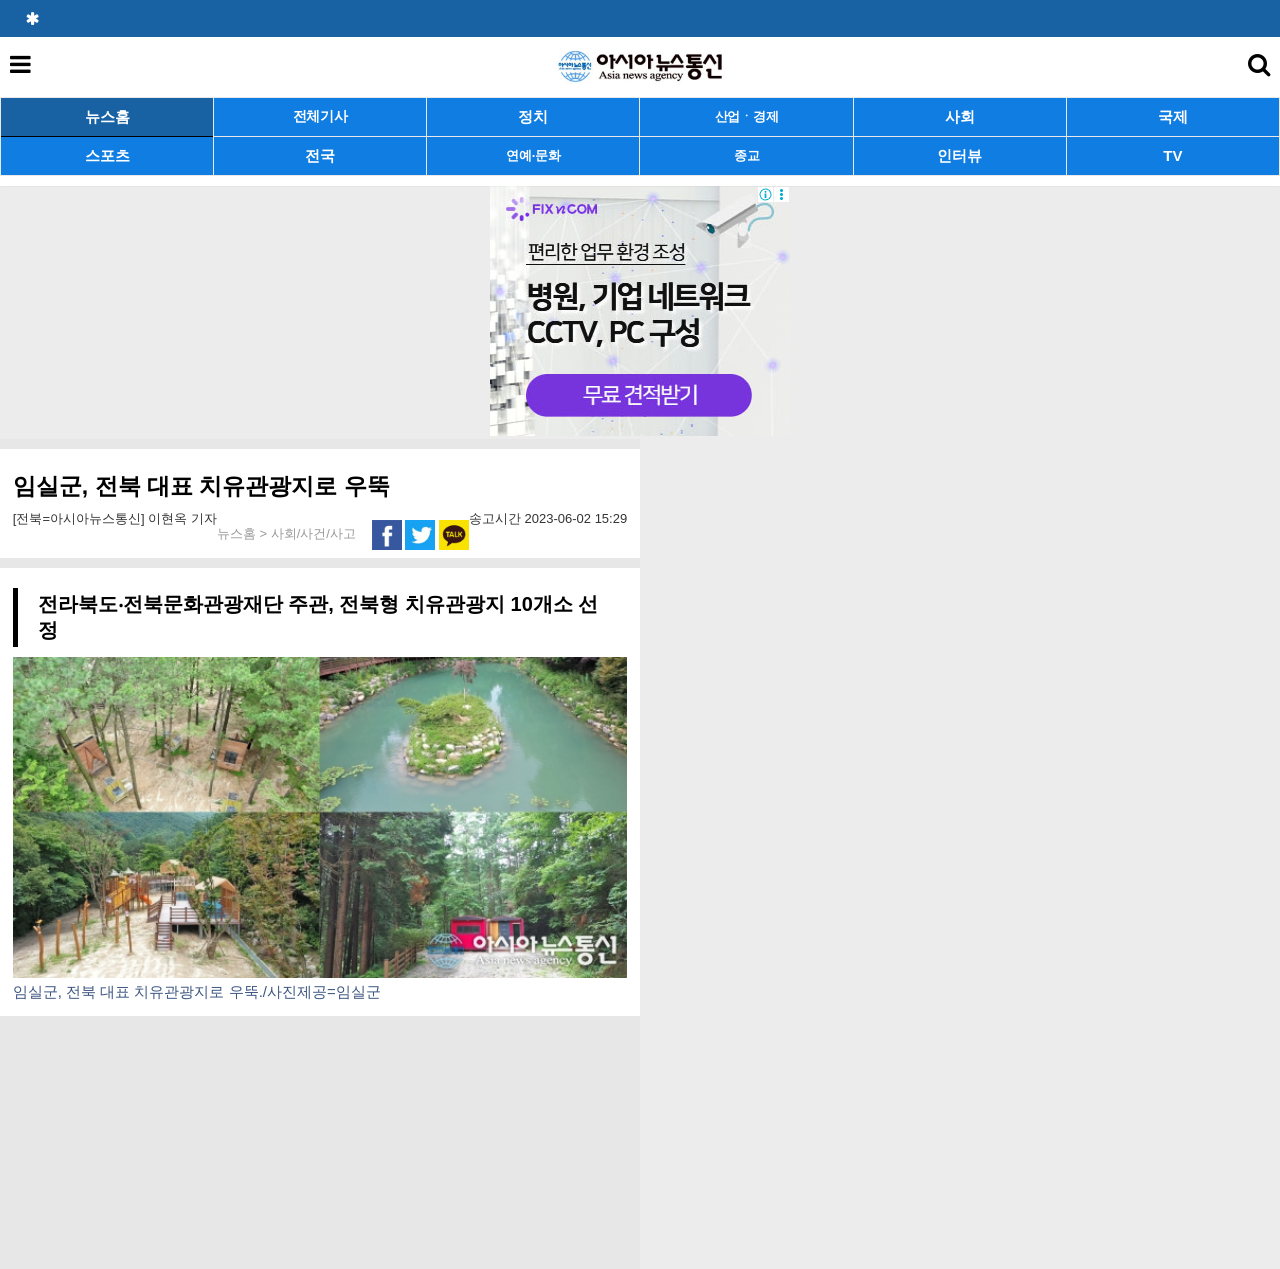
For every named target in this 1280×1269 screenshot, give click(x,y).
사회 (960, 116)
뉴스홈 (107, 116)
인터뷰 (959, 155)
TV (1172, 155)
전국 (320, 155)
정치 (533, 116)
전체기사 (320, 116)
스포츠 (107, 155)
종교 (746, 155)
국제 (1173, 116)
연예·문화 (533, 155)
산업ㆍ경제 (747, 116)
